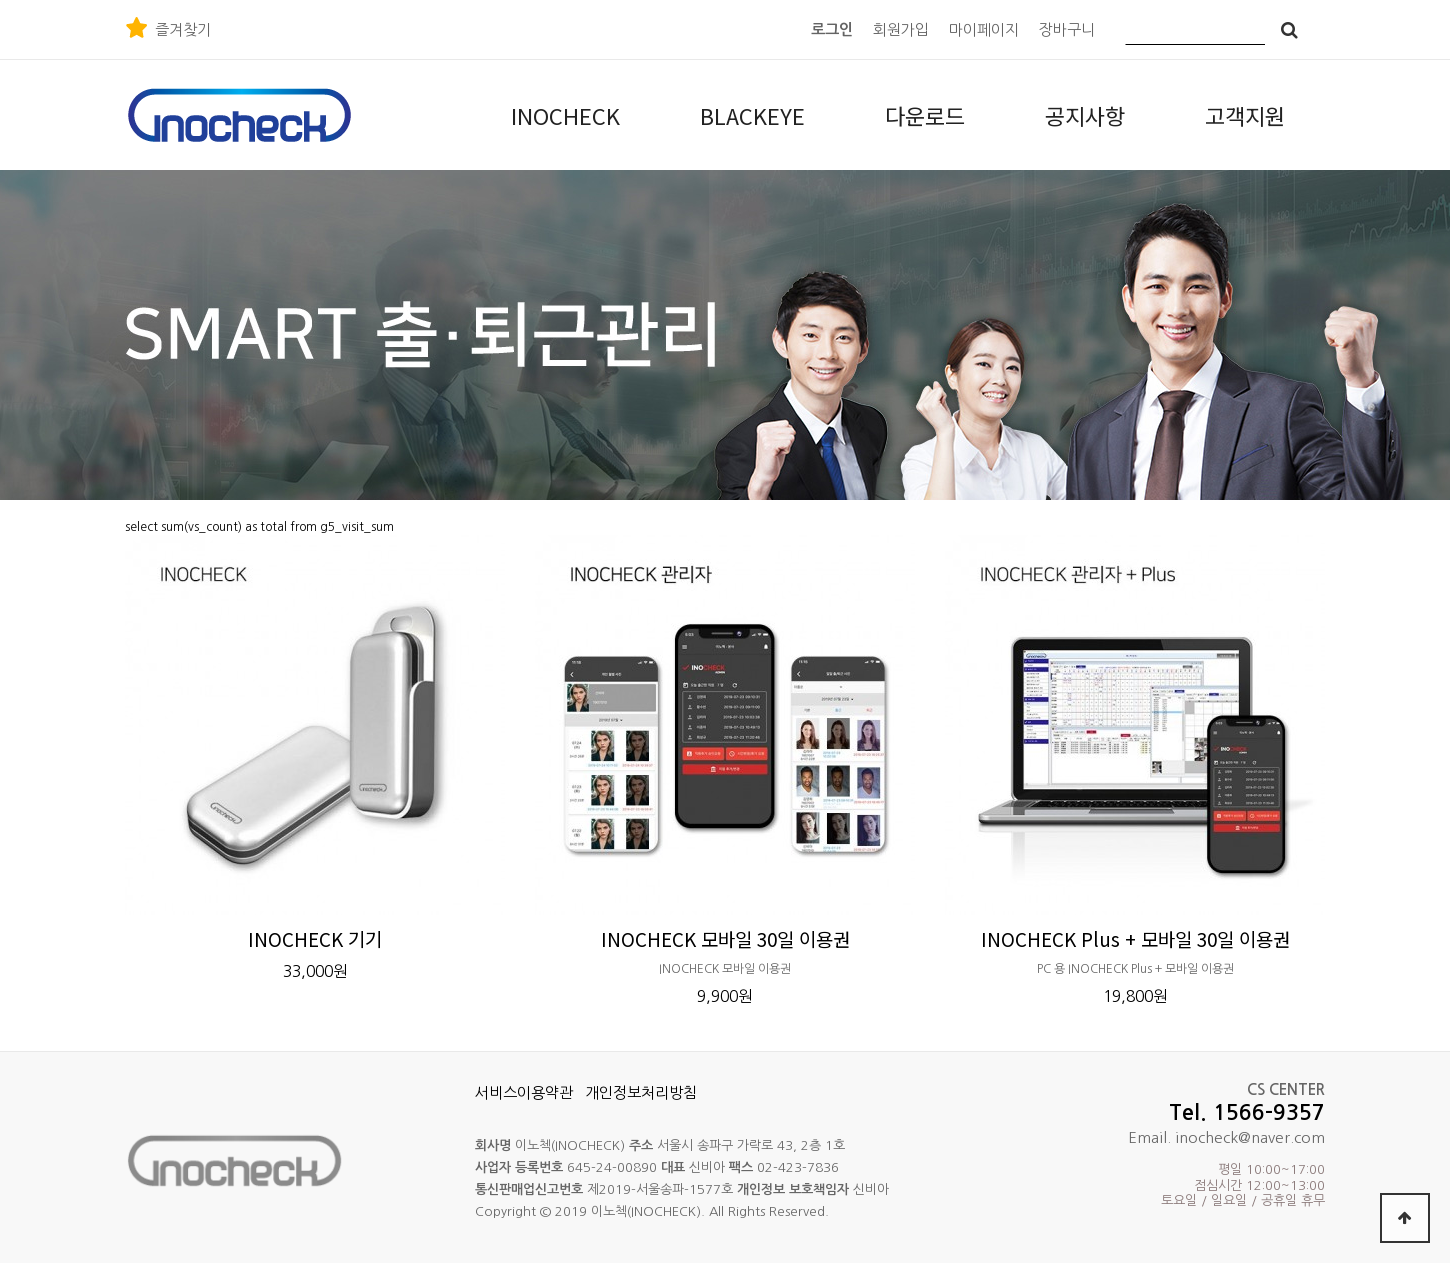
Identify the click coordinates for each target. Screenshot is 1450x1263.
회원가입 (901, 29)
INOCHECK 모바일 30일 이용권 (725, 938)
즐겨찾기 (183, 29)
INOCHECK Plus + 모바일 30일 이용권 (1135, 938)
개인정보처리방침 (641, 1092)
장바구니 (1067, 29)
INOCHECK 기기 (315, 938)
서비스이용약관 (524, 1092)
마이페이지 (984, 29)
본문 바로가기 (0, 0)
